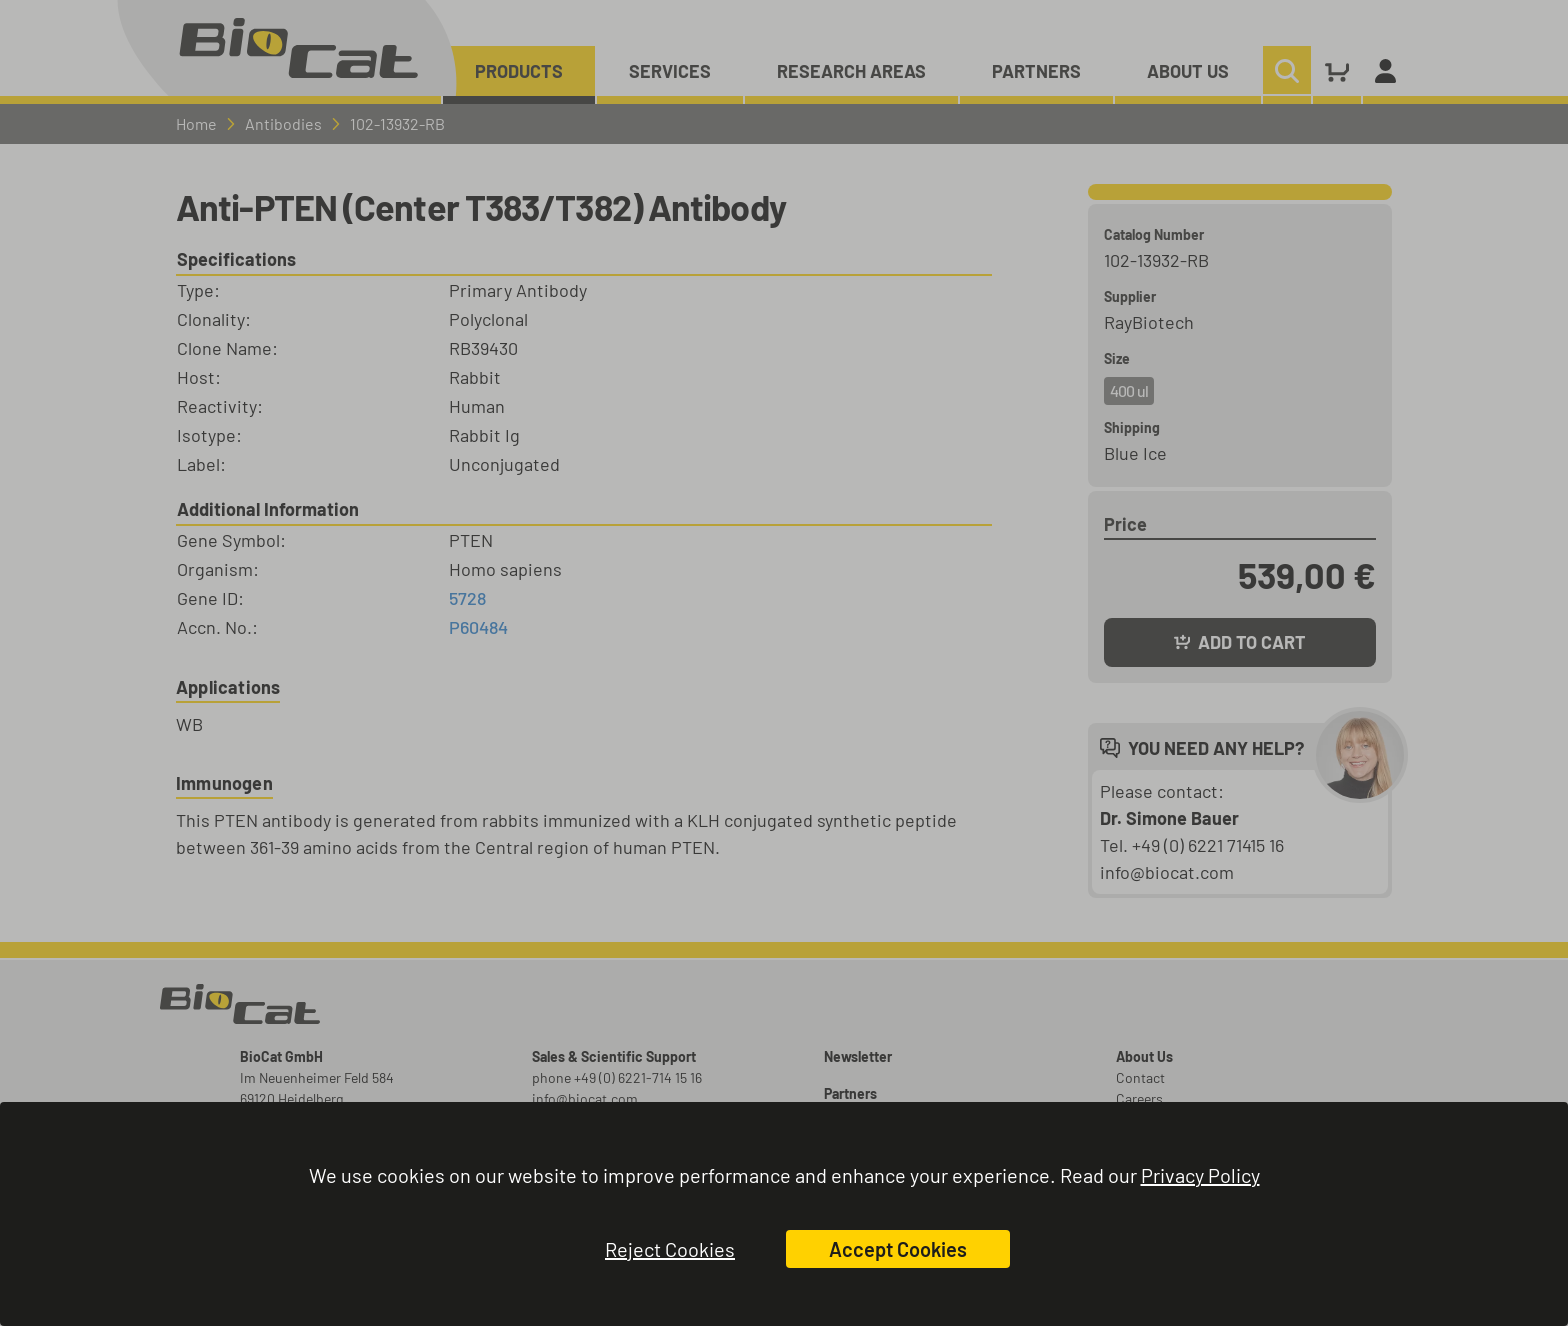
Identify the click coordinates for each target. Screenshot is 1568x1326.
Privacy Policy (1200, 1175)
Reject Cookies (670, 1249)
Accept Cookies (898, 1249)
